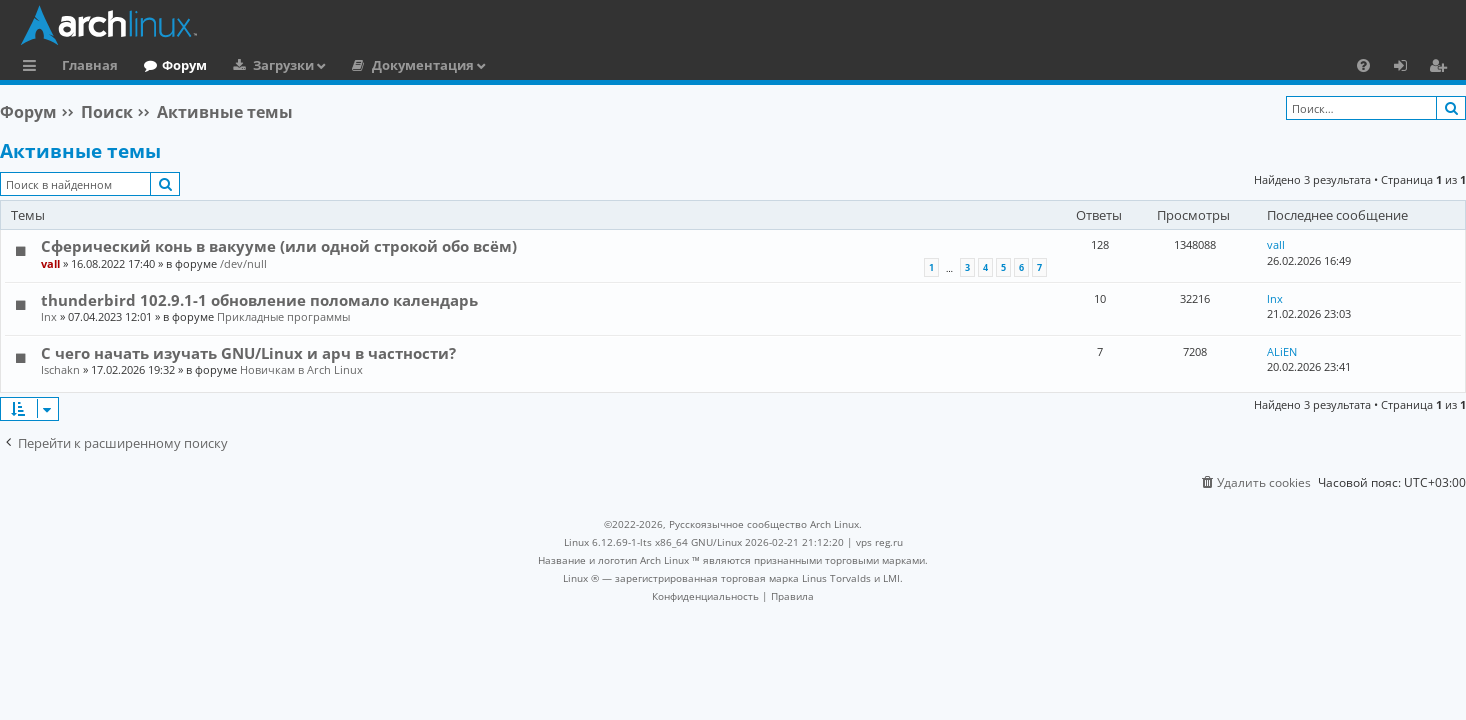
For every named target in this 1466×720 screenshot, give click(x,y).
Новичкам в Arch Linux (301, 369)
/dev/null (243, 263)
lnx (49, 316)
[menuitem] (1363, 65)
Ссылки (33, 68)
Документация (423, 65)
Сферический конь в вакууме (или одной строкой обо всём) (279, 246)
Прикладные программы (283, 316)
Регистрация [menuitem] (1442, 68)
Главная (90, 65)
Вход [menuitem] (1407, 68)
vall (50, 263)
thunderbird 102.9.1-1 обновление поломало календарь (259, 300)
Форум (184, 65)
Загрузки (283, 65)
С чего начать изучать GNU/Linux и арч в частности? (248, 353)
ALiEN (1282, 351)
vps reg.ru (879, 542)
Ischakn (60, 369)
